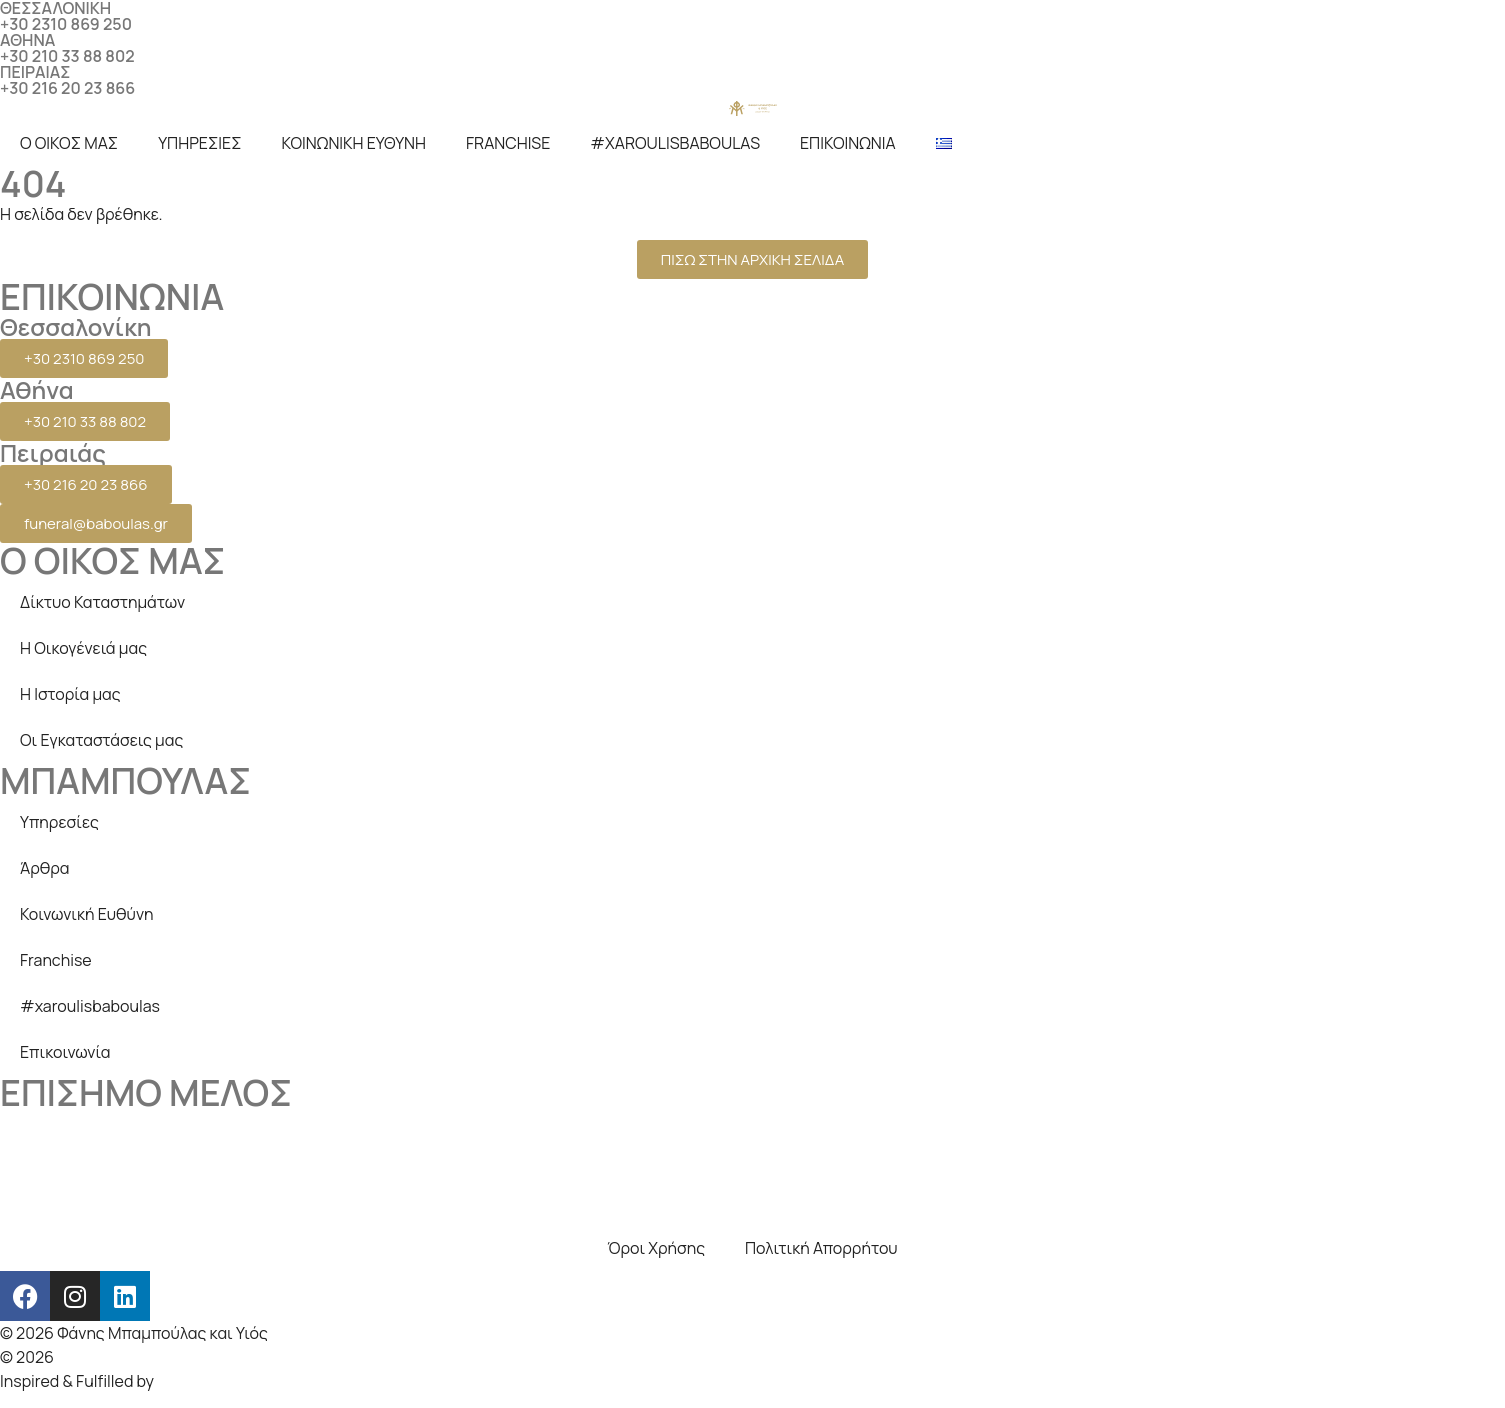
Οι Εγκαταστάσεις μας (101, 740)
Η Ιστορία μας (70, 694)
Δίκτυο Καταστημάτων (102, 602)
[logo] (753, 108)
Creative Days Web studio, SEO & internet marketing (246, 1357)
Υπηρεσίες (59, 822)
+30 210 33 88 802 (67, 56)
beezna (184, 1381)
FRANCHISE (508, 143)
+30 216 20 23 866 (67, 88)
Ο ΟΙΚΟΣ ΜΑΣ (69, 143)
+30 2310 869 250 (66, 24)
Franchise (56, 960)
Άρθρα (45, 868)
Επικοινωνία (65, 1052)
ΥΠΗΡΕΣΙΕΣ (199, 143)
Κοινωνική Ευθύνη (87, 914)
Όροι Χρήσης (656, 1248)
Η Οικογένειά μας (83, 648)
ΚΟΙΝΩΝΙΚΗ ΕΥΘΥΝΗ (354, 143)
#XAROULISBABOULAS (675, 143)
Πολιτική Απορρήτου (821, 1248)
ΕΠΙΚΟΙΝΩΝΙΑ (848, 143)
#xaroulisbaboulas (90, 1006)
